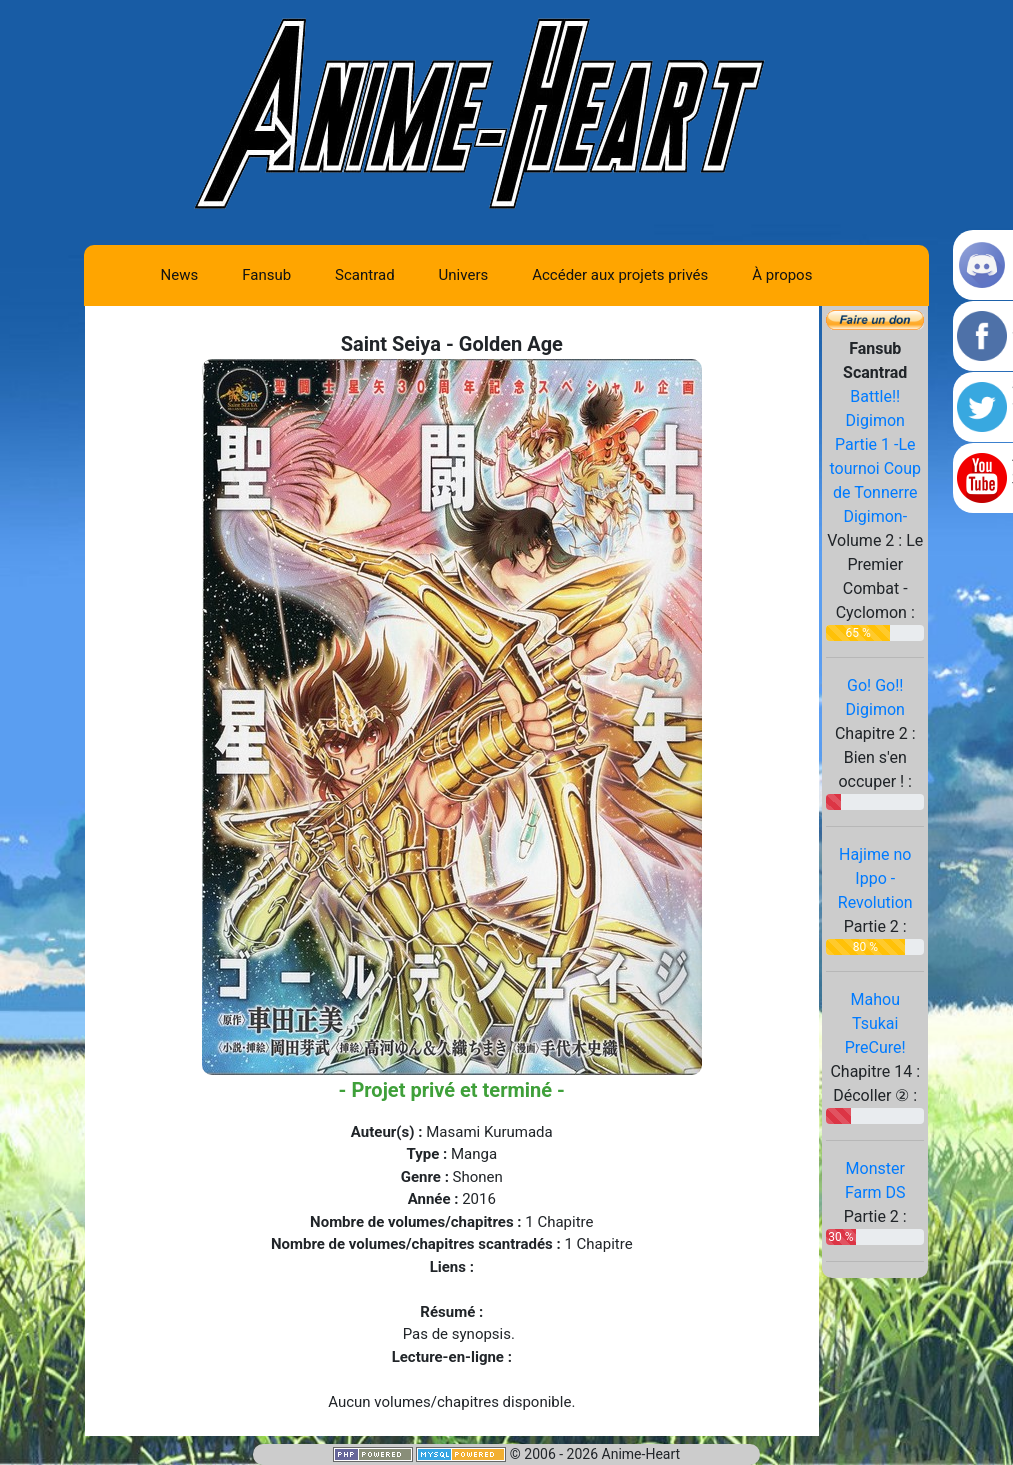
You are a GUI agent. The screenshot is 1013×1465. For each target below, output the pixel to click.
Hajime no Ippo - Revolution (875, 878)
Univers (464, 275)
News (180, 275)
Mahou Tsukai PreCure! (875, 1023)
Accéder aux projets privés (620, 275)
